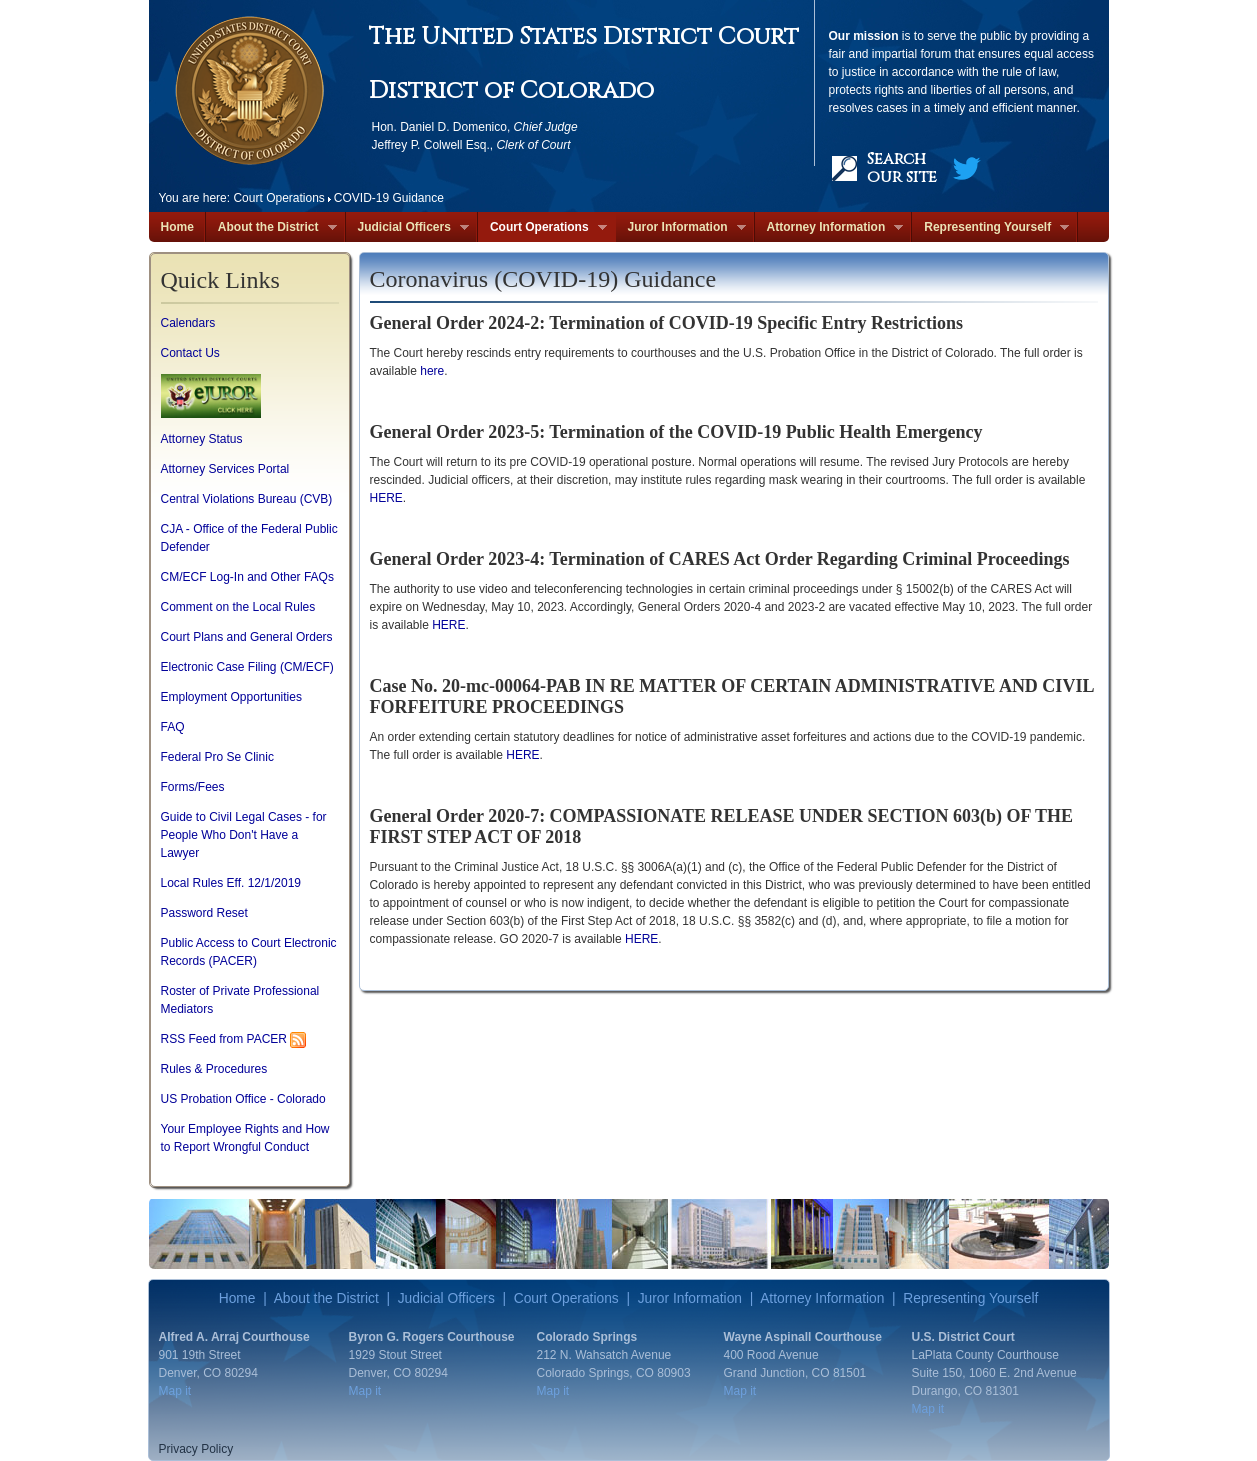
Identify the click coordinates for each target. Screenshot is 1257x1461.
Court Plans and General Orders (247, 637)
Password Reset (204, 913)
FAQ (173, 727)
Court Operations (542, 227)
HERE (386, 498)
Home (177, 227)
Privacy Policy (196, 1449)
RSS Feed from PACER (224, 1039)
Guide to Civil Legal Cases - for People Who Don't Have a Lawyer (244, 835)
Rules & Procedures (214, 1069)
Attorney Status (202, 439)
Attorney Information (829, 227)
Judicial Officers (407, 227)
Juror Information (681, 227)
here (432, 371)
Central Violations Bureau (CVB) (247, 499)
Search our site (902, 168)
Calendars (188, 323)
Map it (175, 1391)
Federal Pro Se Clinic (217, 757)
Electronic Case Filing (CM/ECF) (247, 667)
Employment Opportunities (231, 697)
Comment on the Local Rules (238, 607)
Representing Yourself (990, 227)
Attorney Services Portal (225, 469)
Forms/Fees (193, 787)
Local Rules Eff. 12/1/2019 (231, 883)
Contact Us (190, 353)
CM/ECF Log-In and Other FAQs (247, 577)
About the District (271, 227)
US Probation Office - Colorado (243, 1099)
